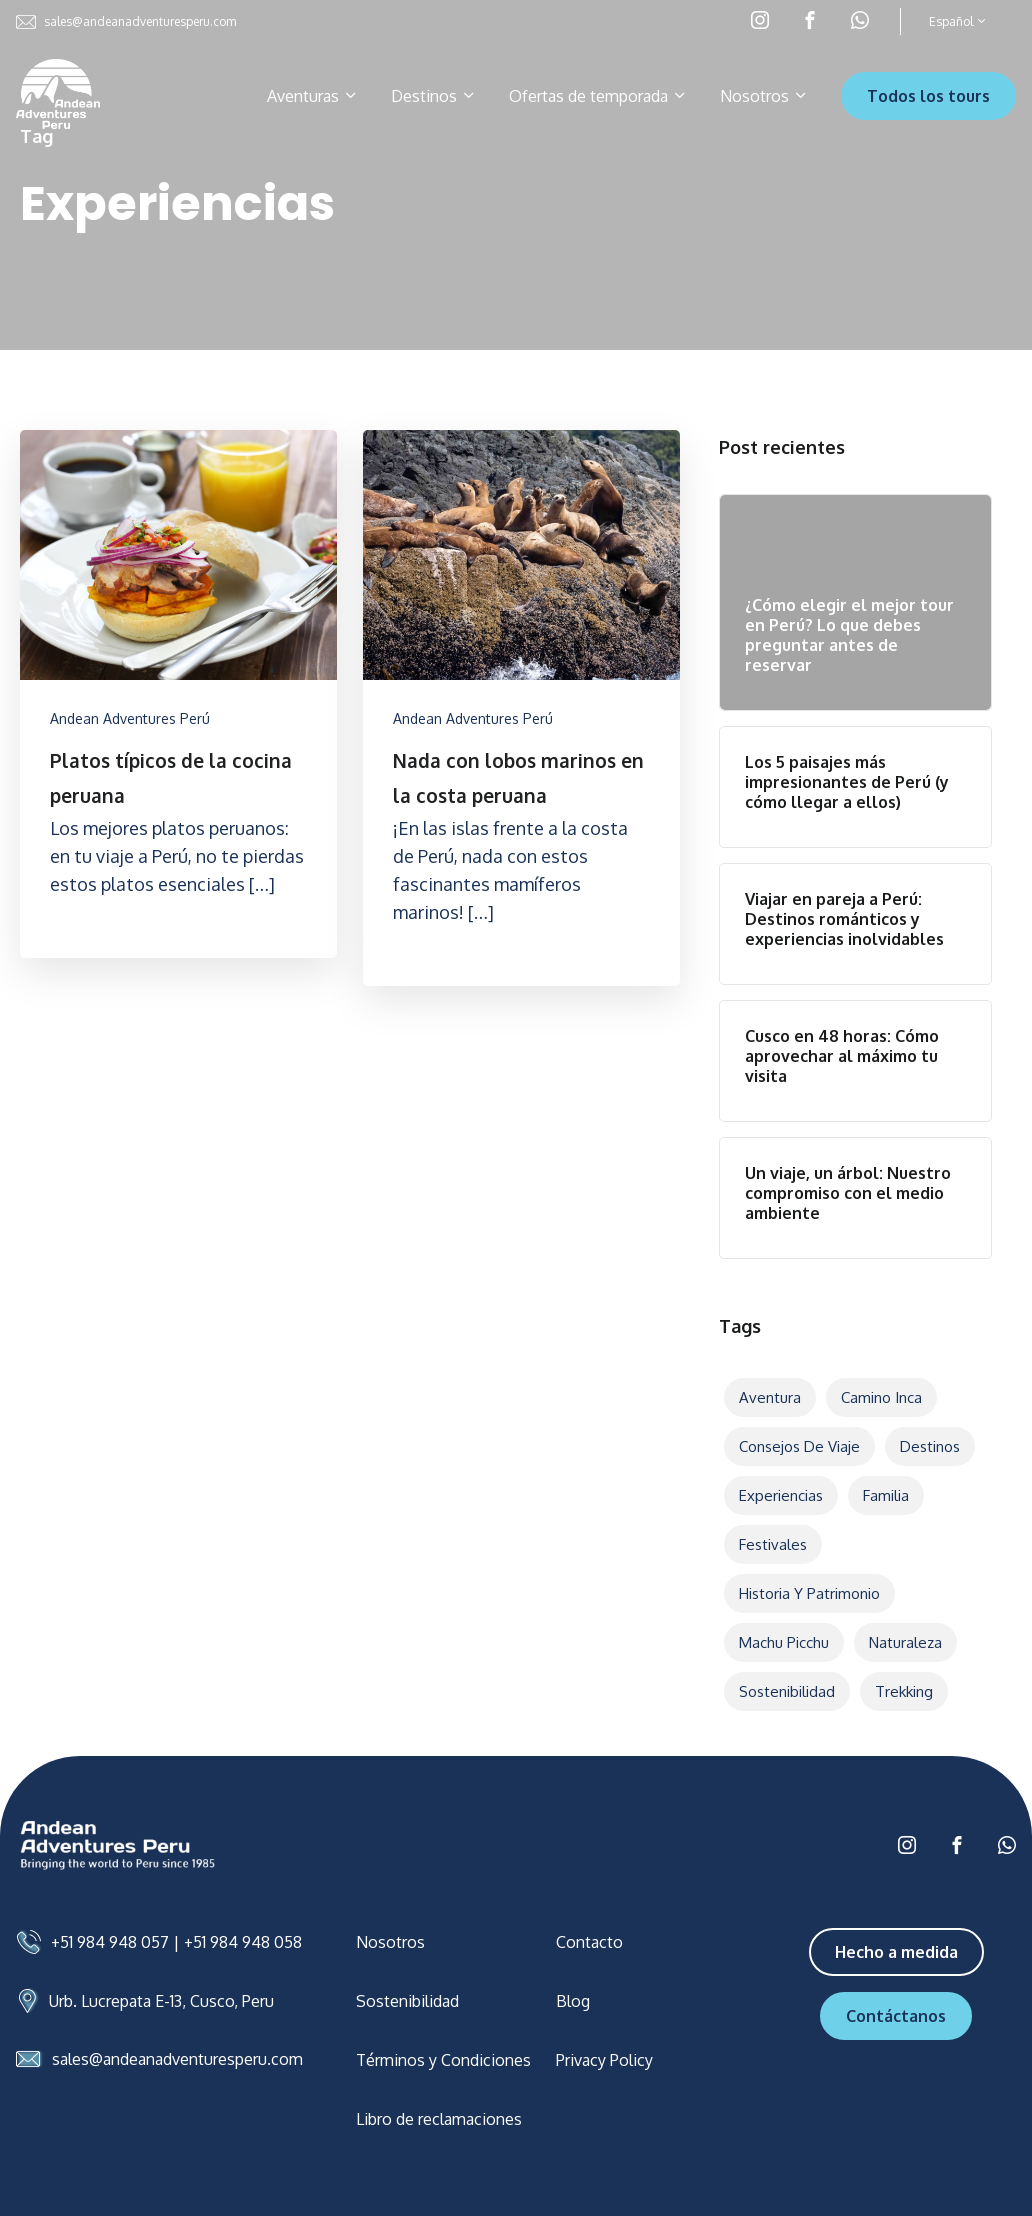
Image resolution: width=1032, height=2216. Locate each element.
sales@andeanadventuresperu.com (126, 22)
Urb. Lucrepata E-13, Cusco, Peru (161, 2001)
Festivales (773, 1544)
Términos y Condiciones (443, 2060)
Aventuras (313, 96)
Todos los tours (928, 96)
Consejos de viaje (799, 1446)
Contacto (589, 1942)
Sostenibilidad (787, 1691)
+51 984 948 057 (110, 1942)
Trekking (904, 1691)
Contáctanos (896, 2016)
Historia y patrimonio (809, 1593)
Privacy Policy (604, 2060)
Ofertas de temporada (598, 96)
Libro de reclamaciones (439, 2119)
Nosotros (764, 96)
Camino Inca (881, 1397)
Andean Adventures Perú (130, 718)
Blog (573, 2001)
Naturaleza (905, 1642)
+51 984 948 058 (243, 1942)
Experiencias (781, 1495)
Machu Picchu (784, 1642)
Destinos (434, 96)
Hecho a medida (896, 1952)
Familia (886, 1495)
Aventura (770, 1397)
